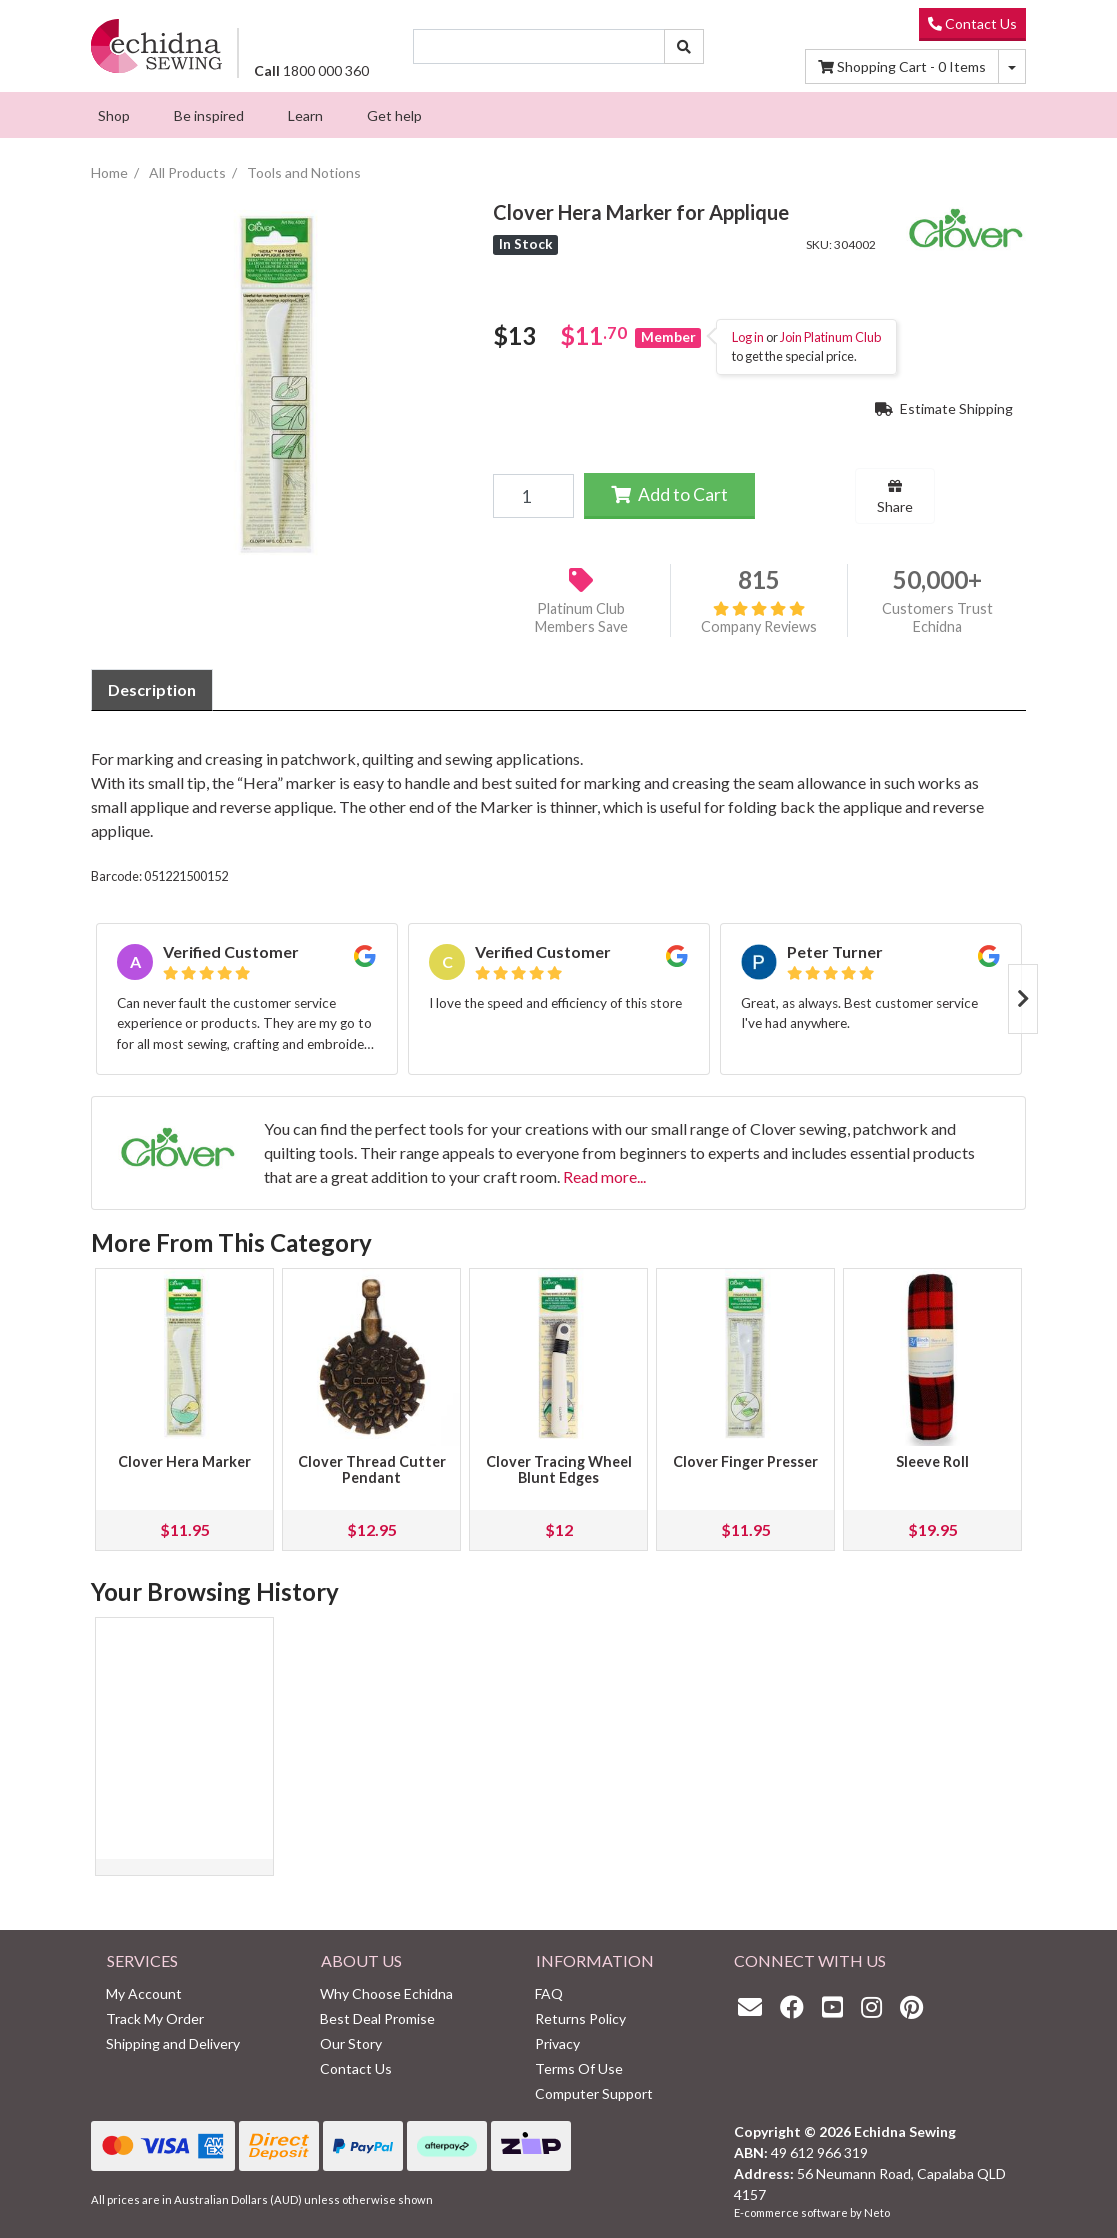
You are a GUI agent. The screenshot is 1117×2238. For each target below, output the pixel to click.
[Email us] (755, 2006)
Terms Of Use (579, 2068)
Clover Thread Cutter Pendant (372, 1469)
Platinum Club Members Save (581, 618)
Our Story (351, 2043)
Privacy (557, 2043)
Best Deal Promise (377, 2018)
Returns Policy (580, 2018)
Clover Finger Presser (745, 1461)
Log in (748, 337)
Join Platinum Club (830, 337)
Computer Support (594, 2093)
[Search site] (684, 46)
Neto (877, 2212)
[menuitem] (114, 115)
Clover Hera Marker (184, 1461)
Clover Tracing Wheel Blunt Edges (559, 1469)
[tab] (152, 690)
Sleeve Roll (932, 1461)
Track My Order (155, 2018)
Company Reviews (759, 618)
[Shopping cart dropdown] (1012, 66)
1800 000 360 (311, 70)
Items (902, 66)
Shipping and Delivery (173, 2043)
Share (895, 497)
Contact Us (972, 23)
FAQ (549, 1993)
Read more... (604, 1176)
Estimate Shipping (944, 408)
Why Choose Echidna (386, 1993)
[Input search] (539, 46)
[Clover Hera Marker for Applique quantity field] (533, 496)
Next (1023, 999)
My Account (144, 1993)
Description (152, 689)
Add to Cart (669, 494)
